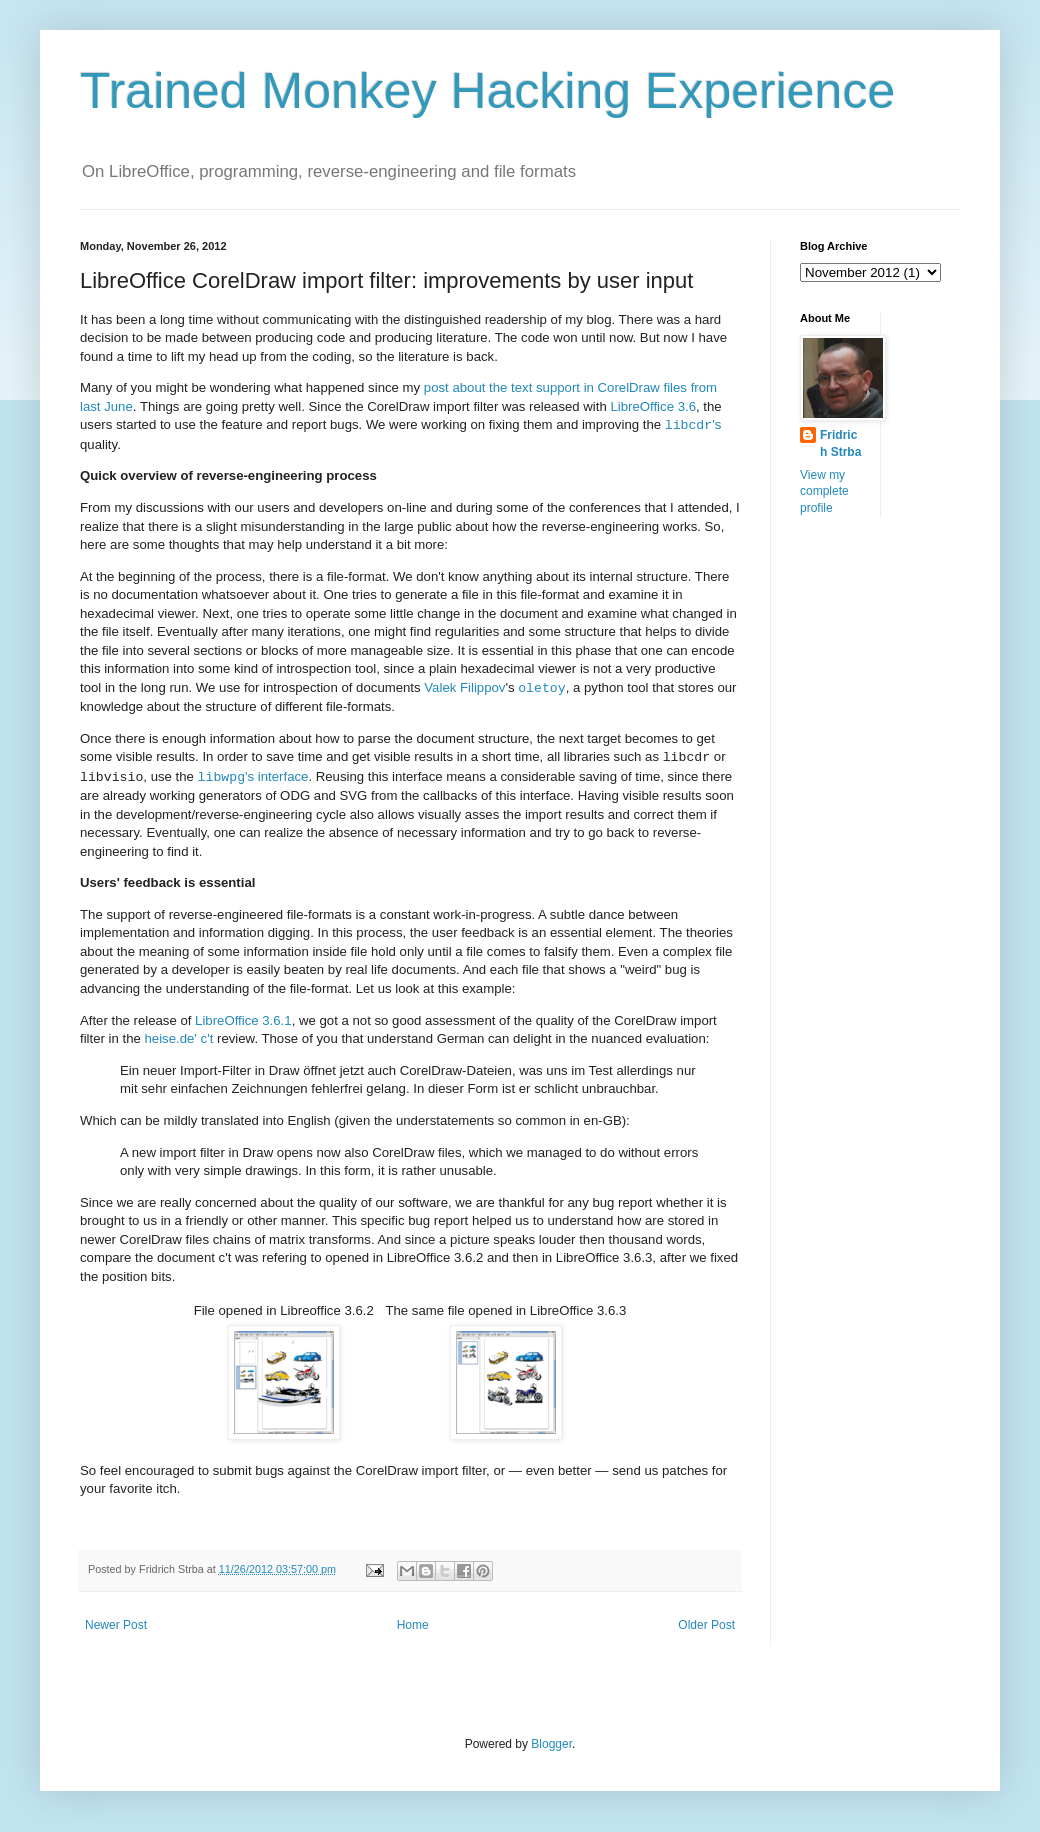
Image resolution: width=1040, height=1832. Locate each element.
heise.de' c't (179, 1038)
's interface (253, 777)
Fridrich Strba (840, 443)
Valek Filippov (464, 688)
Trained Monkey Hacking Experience (487, 91)
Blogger (551, 1744)
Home (413, 1625)
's (693, 425)
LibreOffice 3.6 (653, 406)
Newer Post (116, 1625)
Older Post (706, 1625)
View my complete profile (824, 492)
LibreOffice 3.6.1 (243, 1020)
